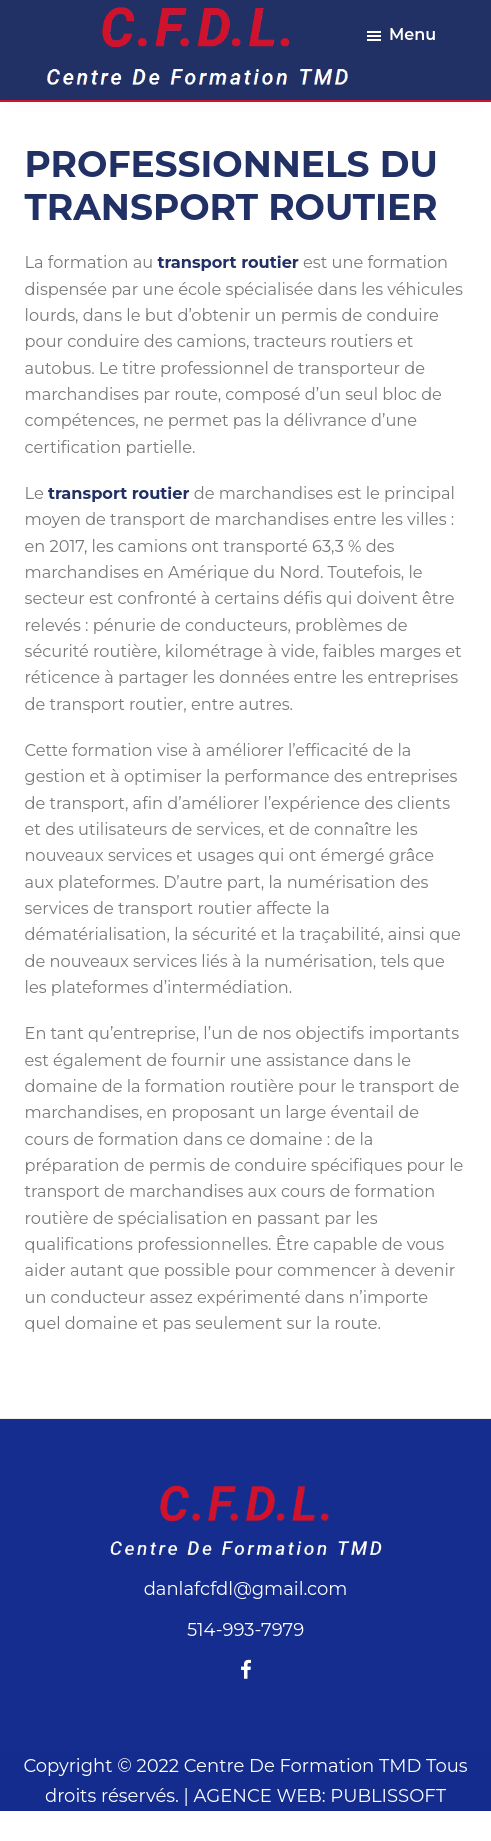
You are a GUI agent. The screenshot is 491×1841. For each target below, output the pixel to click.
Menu (412, 34)
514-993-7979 (245, 1630)
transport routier (227, 262)
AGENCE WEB (258, 1796)
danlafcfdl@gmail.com (246, 1589)
